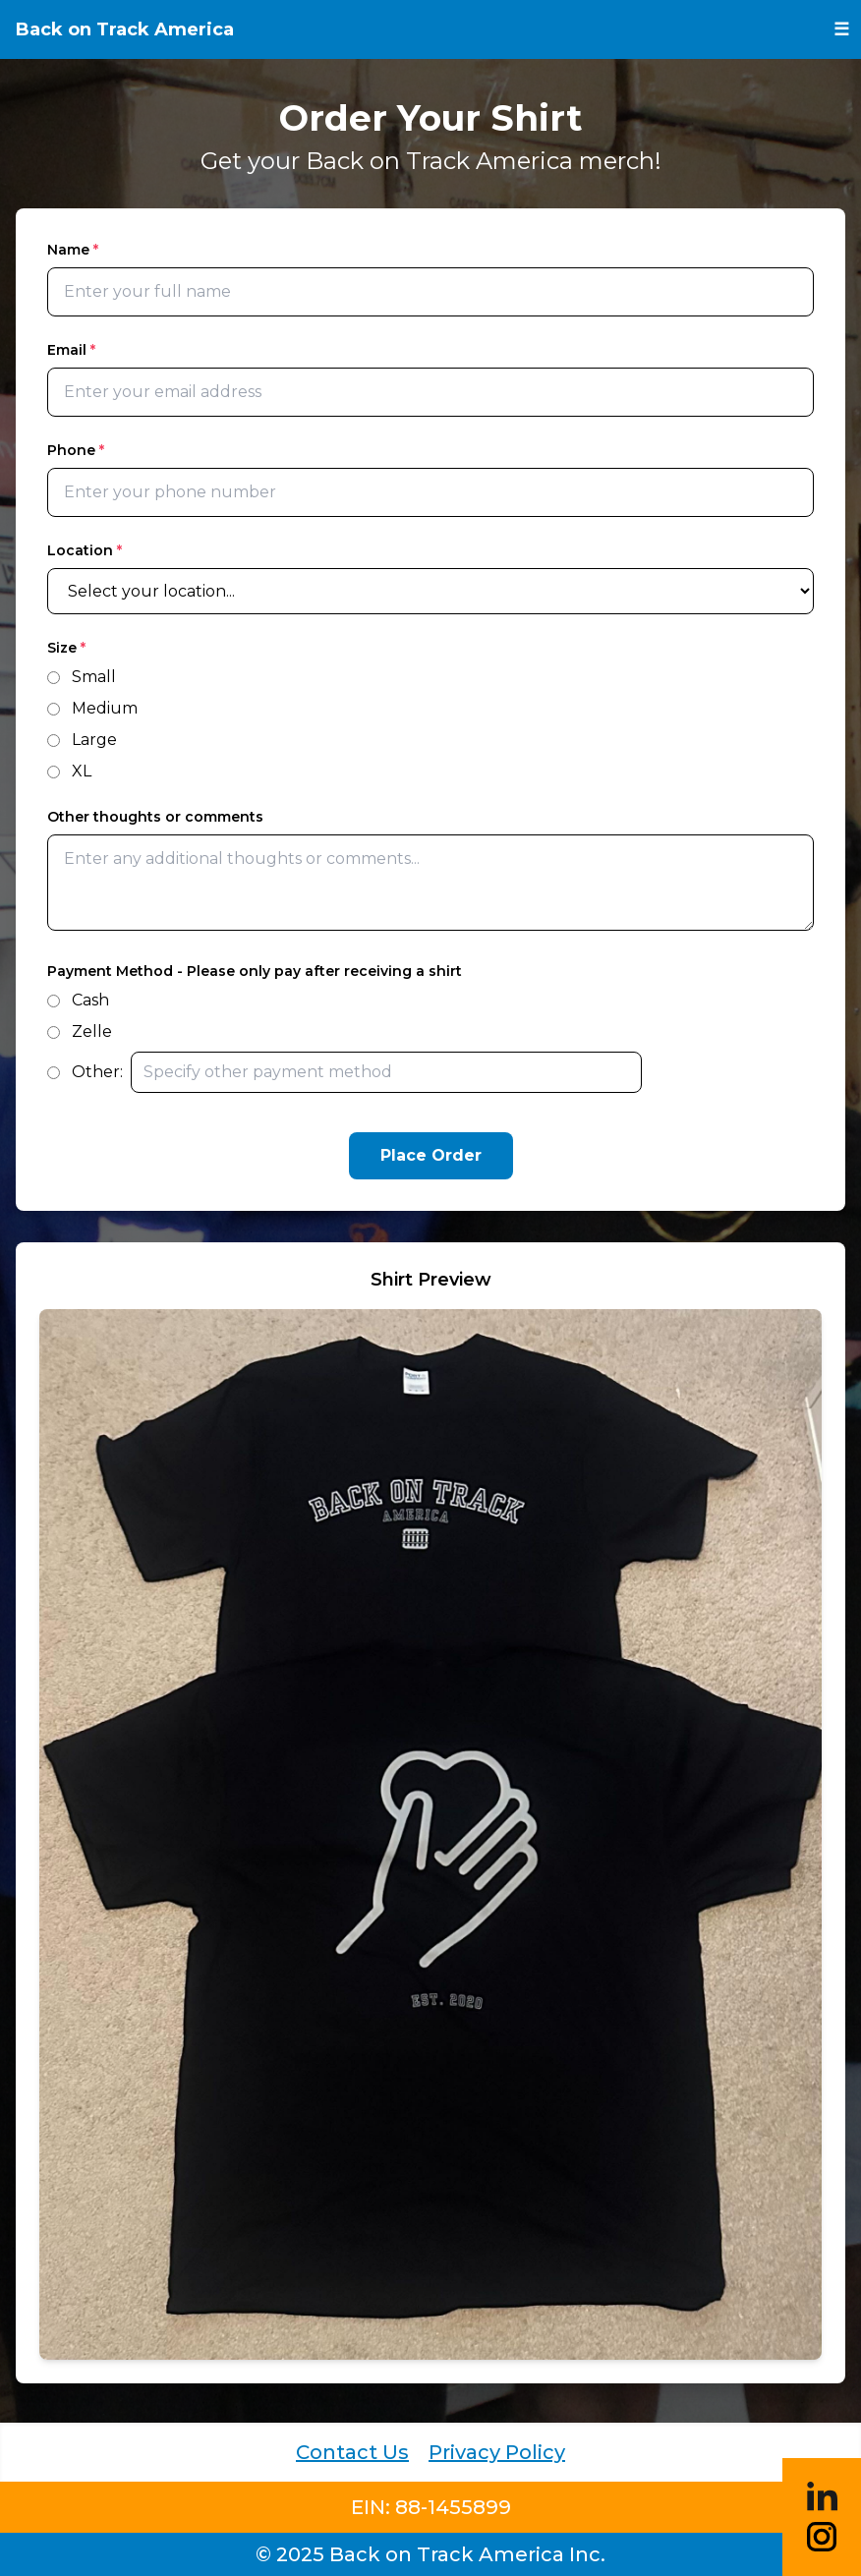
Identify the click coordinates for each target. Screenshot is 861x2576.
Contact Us (352, 2452)
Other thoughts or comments (155, 817)
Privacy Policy (497, 2452)
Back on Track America (125, 29)
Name (72, 249)
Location (84, 550)
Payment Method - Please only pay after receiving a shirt (254, 971)
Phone (75, 450)
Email (71, 350)
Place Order (431, 1155)
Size (66, 648)
